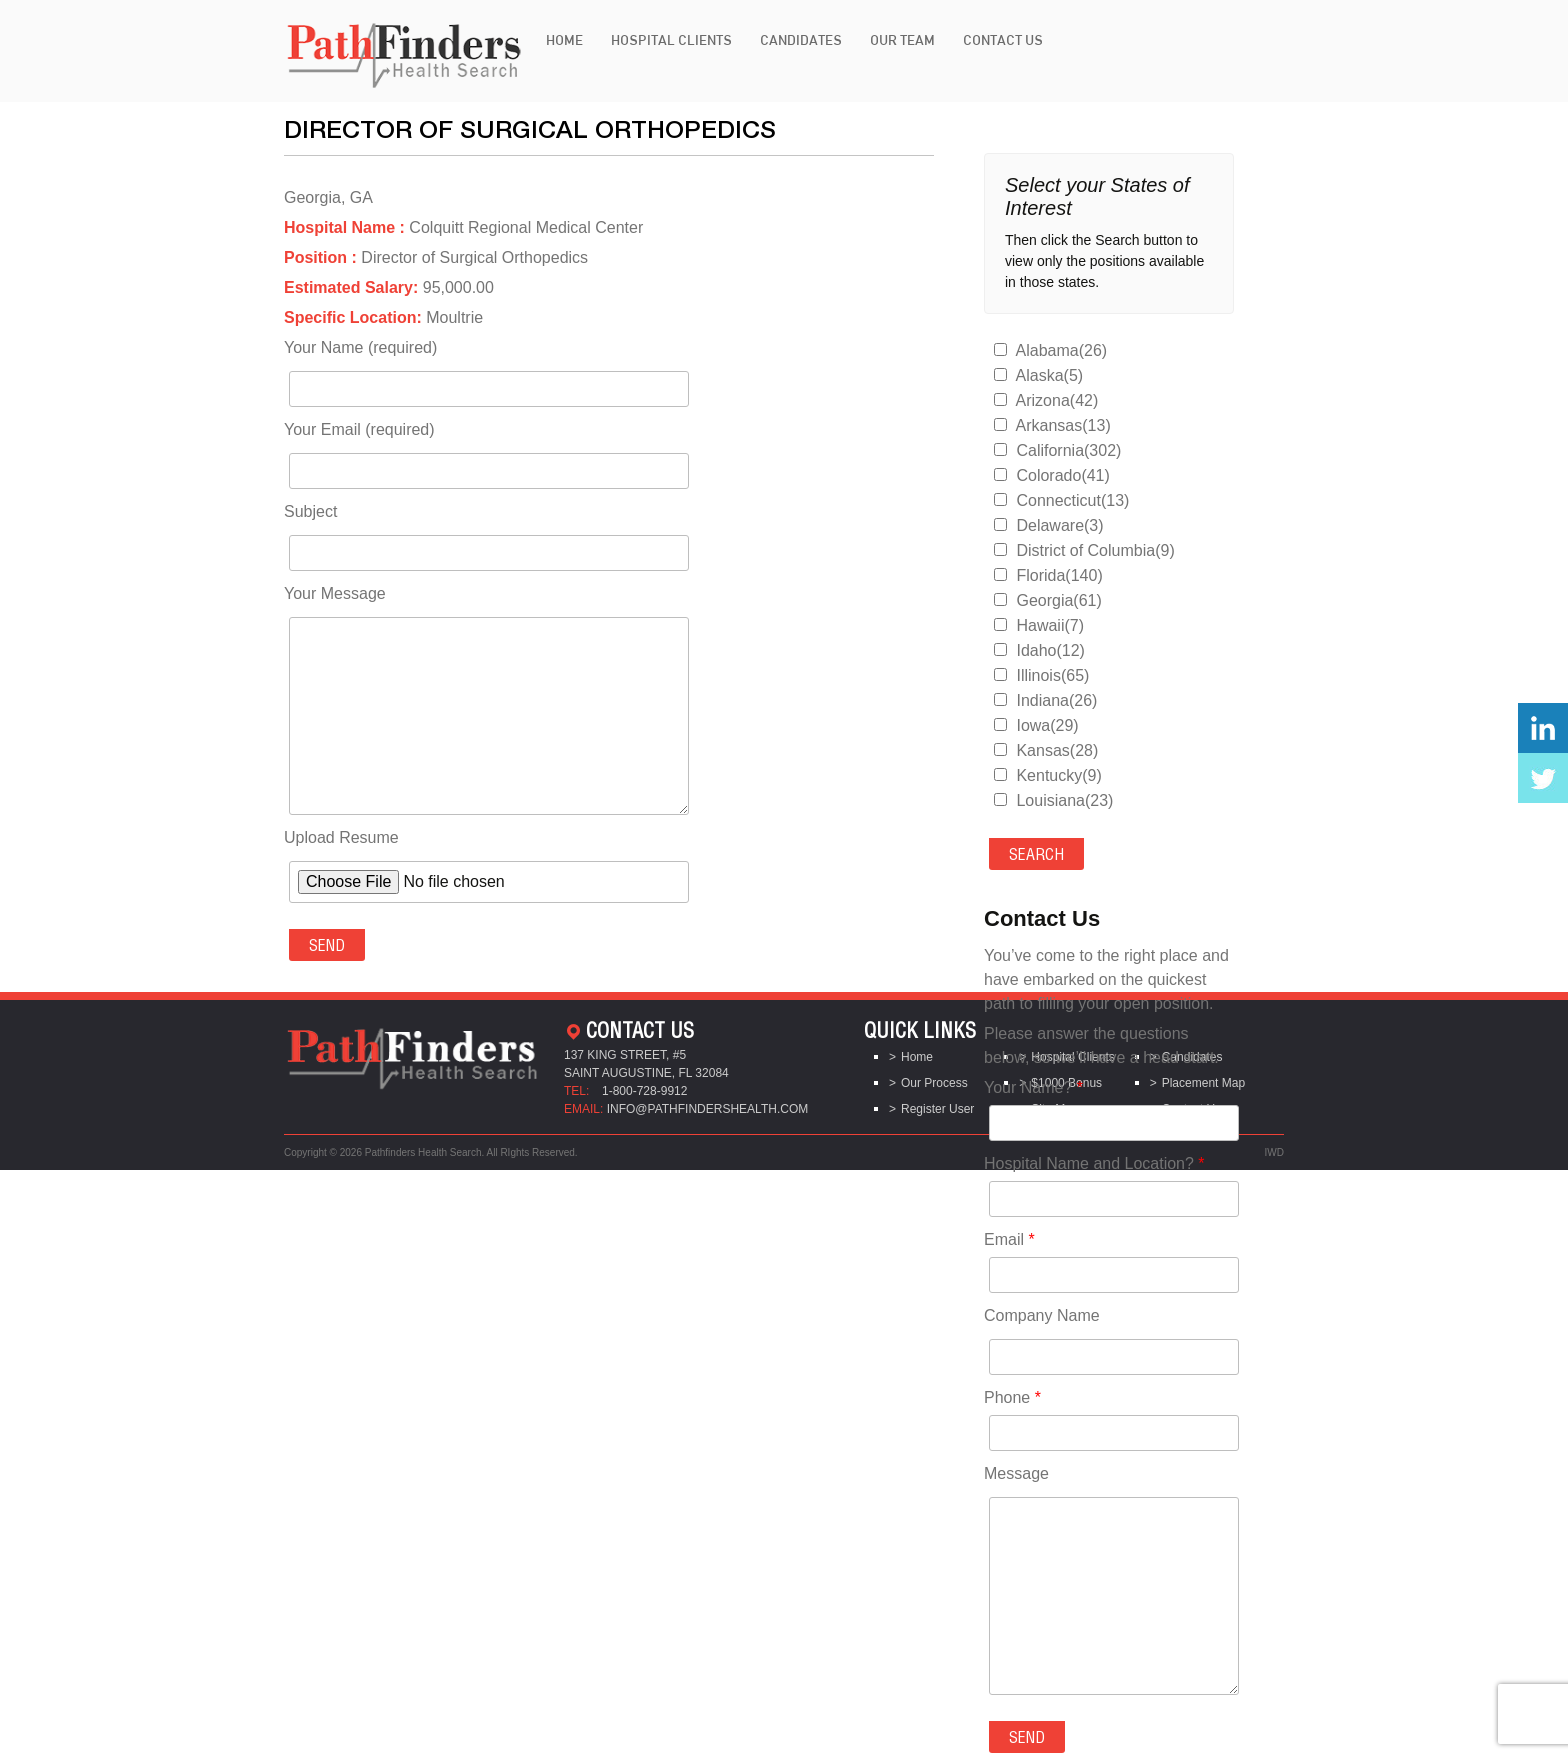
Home (564, 40)
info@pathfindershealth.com (708, 1109)
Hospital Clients (671, 40)
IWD (1274, 1152)
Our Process (934, 1083)
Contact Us (1003, 40)
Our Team (902, 40)
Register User (937, 1109)
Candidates (801, 40)
